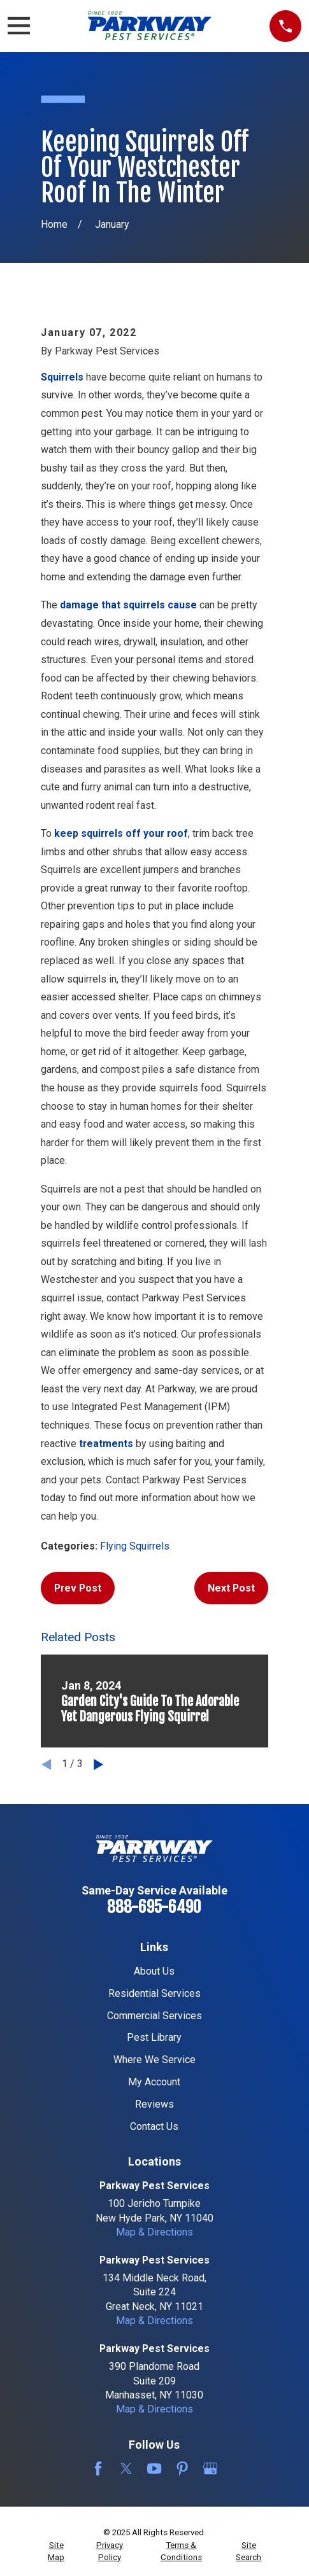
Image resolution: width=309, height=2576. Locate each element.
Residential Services (154, 1993)
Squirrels (62, 377)
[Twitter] (126, 2468)
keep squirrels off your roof (121, 833)
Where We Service (154, 2060)
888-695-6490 (154, 1906)
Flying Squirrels (134, 1546)
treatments (106, 1444)
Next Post (231, 1588)
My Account (154, 2082)
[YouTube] (154, 2468)
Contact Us (154, 2126)
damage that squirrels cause (128, 605)
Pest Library (154, 2037)
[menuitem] (56, 2551)
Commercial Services (154, 2016)
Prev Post (77, 1588)
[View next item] (98, 1764)
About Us (154, 1971)
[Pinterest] (182, 2468)
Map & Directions (154, 2232)
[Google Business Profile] (210, 2468)
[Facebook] (98, 2468)
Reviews (154, 2104)
